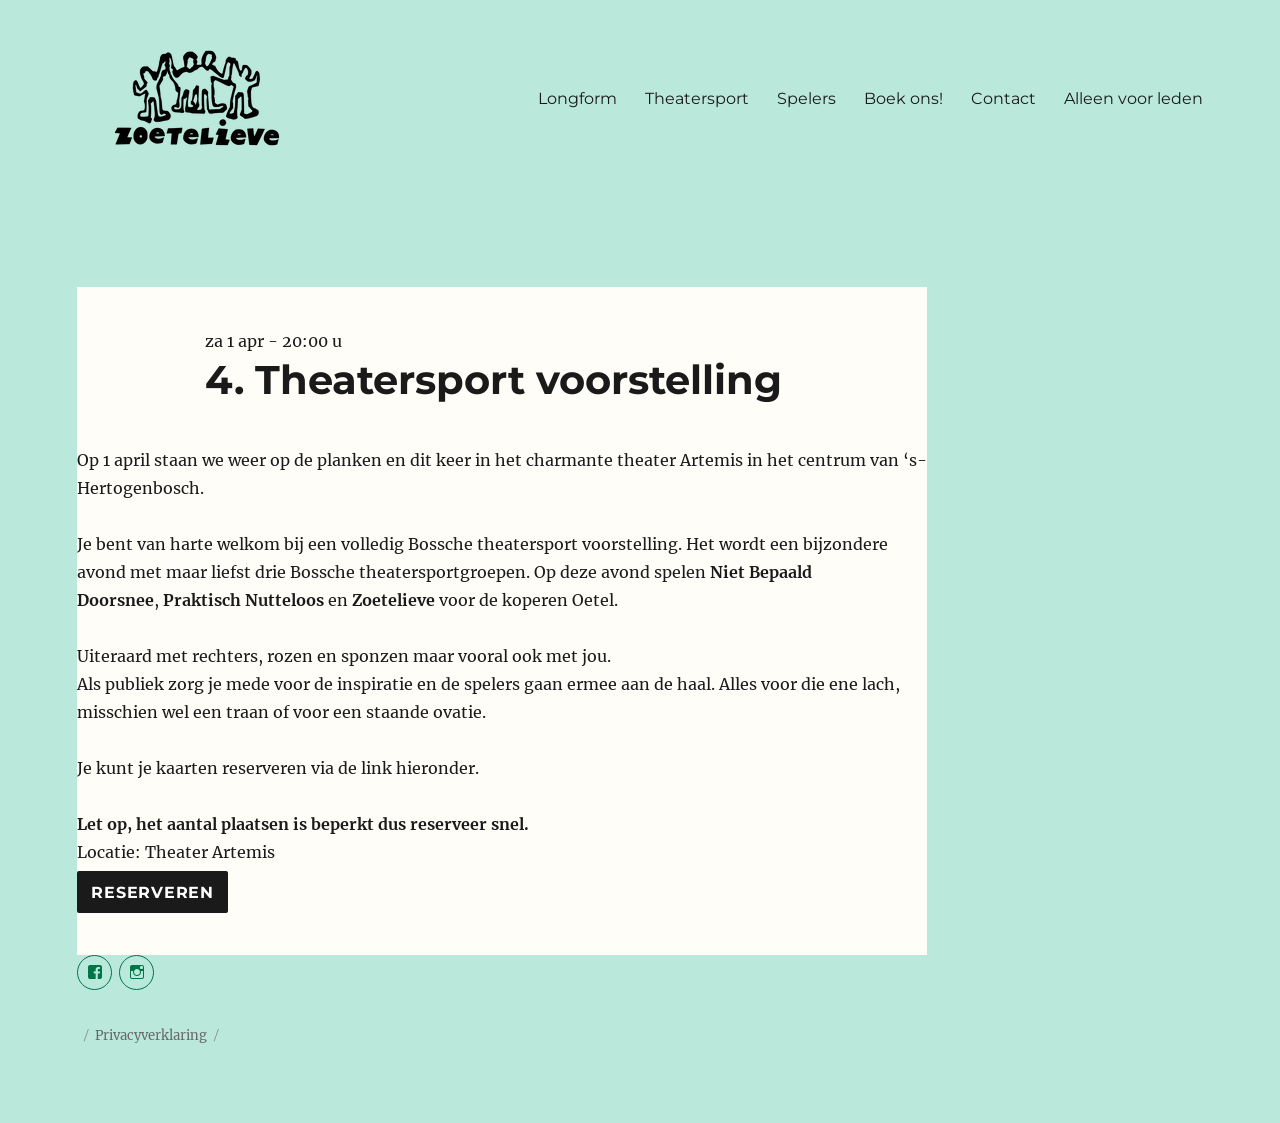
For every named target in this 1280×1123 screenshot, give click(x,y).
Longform (577, 98)
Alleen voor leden (1133, 98)
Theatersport (697, 98)
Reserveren (152, 892)
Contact (1003, 98)
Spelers (806, 98)
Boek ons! (903, 98)
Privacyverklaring (151, 1035)
